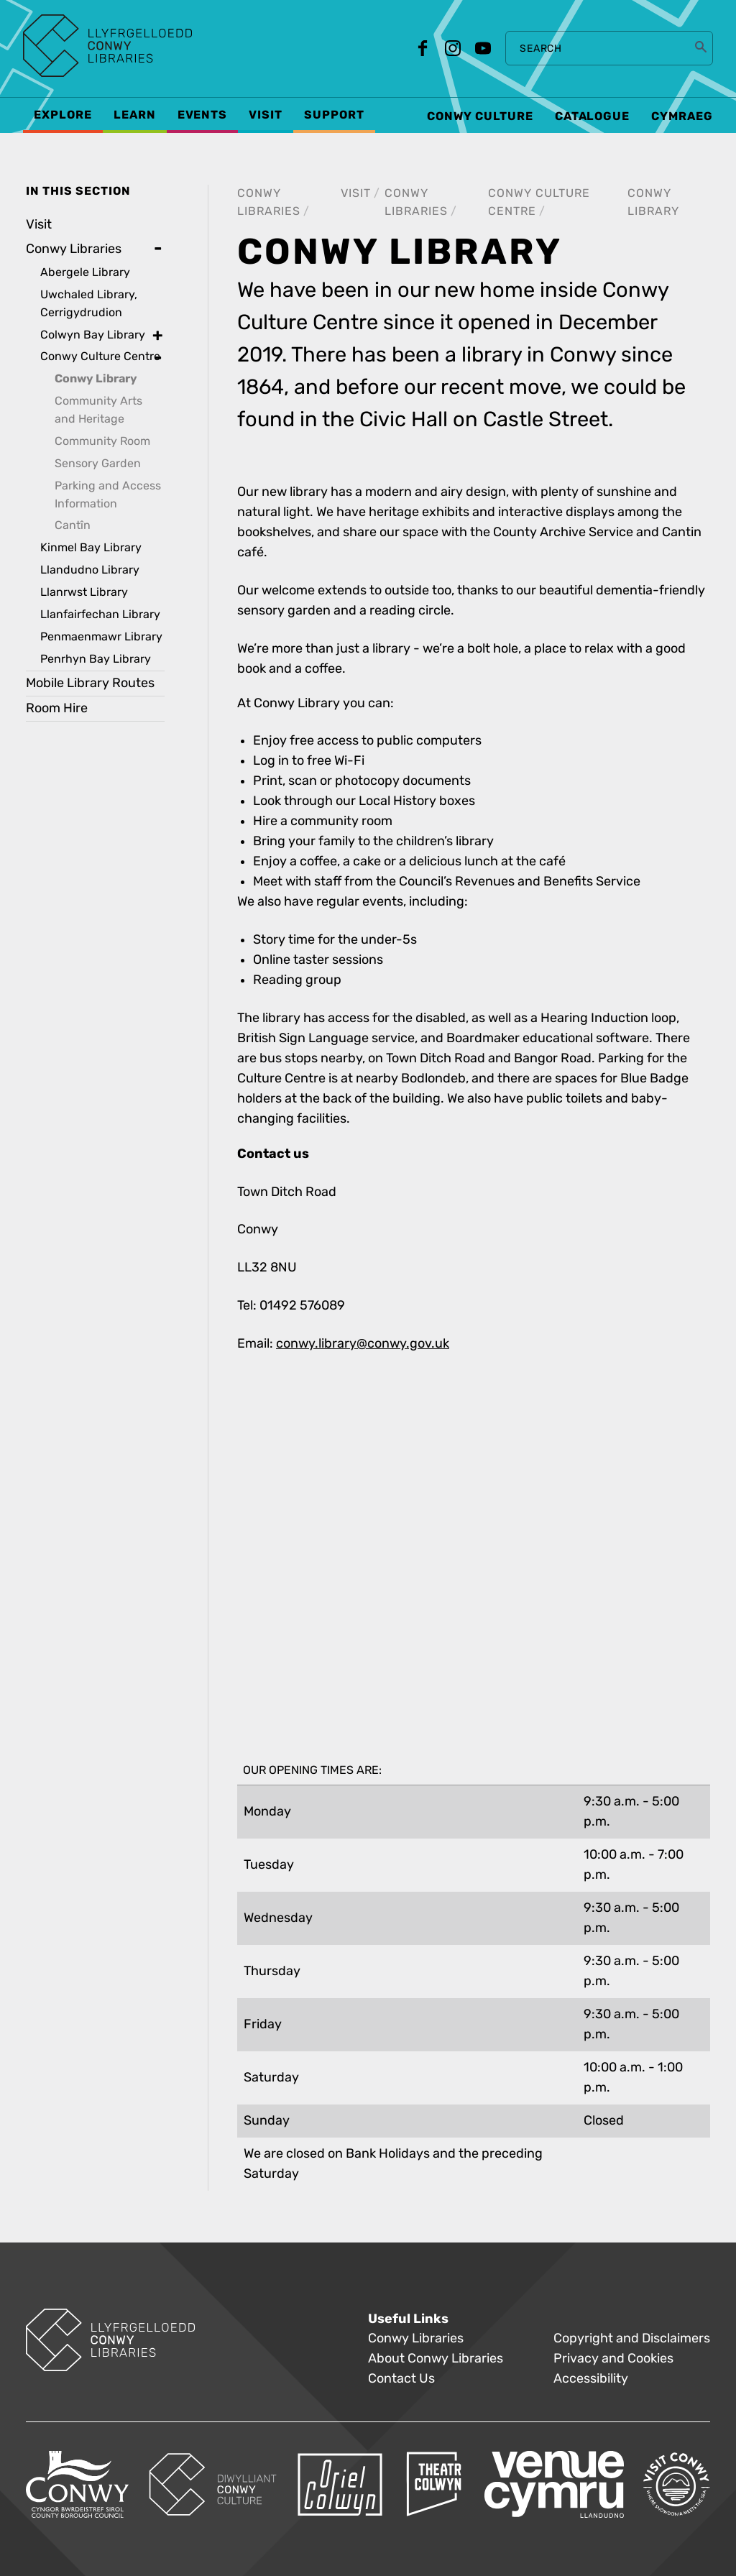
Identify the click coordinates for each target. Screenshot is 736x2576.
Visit (356, 193)
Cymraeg (682, 116)
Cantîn (73, 525)
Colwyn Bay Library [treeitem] (92, 334)
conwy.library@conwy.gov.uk (362, 1343)
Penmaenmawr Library (101, 636)
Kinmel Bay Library (91, 547)
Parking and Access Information (108, 494)
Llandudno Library (89, 569)
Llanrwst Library (84, 592)
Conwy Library (96, 379)
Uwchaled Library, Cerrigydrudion (88, 303)
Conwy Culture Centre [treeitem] (100, 356)
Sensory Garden (98, 463)
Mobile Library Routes (90, 683)
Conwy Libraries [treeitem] (73, 249)
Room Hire (57, 708)
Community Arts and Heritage (98, 410)
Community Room (102, 441)
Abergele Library (85, 272)
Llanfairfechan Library (100, 614)
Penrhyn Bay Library (95, 659)
